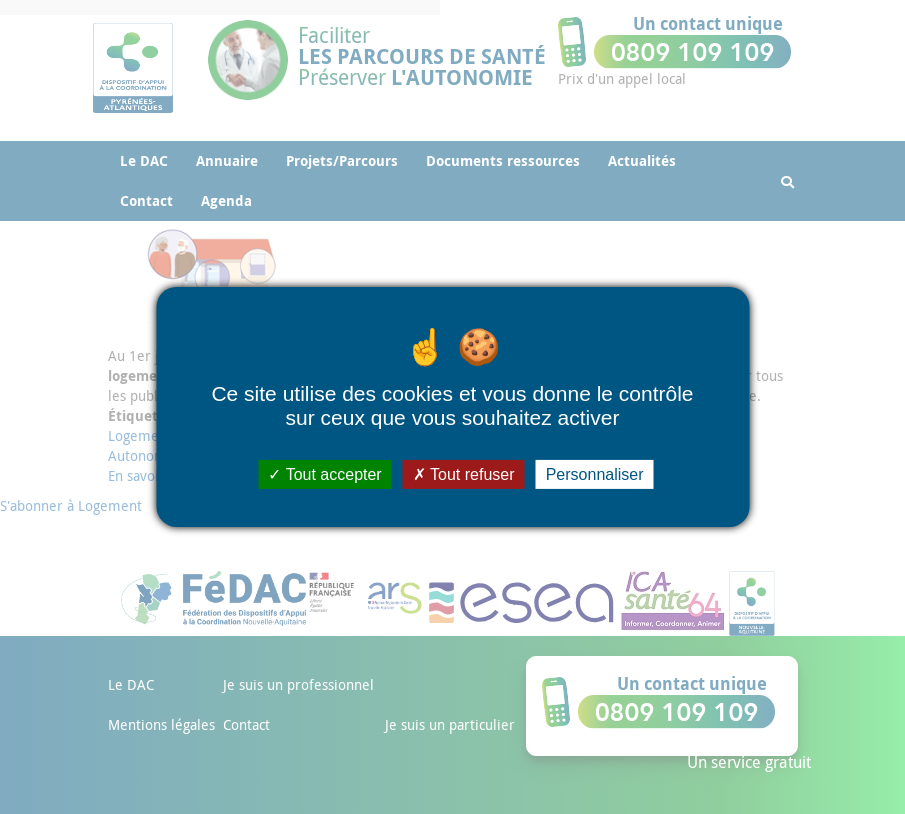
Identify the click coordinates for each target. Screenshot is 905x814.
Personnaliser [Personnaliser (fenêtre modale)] (595, 474)
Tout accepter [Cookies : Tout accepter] (324, 474)
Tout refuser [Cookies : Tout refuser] (464, 474)
